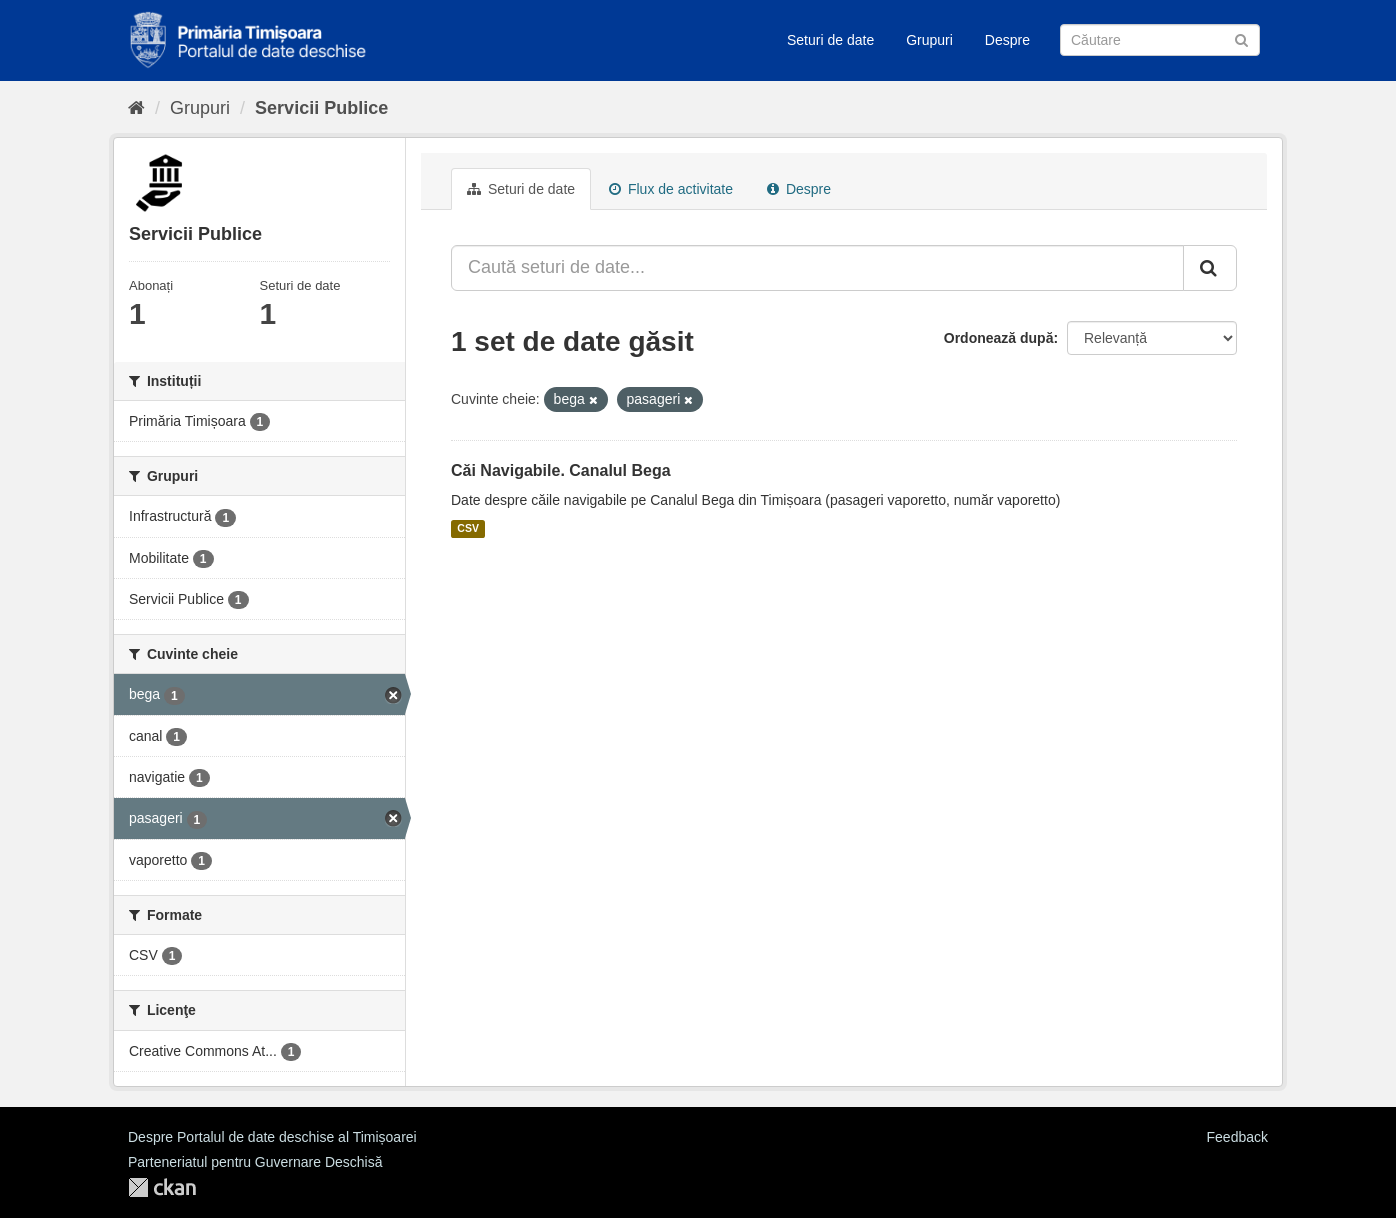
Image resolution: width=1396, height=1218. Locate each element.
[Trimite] (1241, 38)
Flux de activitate (671, 189)
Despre (1007, 40)
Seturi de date (830, 40)
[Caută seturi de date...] (817, 268)
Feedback (1237, 1137)
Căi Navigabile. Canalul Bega (561, 470)
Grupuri (929, 40)
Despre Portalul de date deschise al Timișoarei (272, 1137)
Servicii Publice (321, 108)
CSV (468, 529)
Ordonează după (999, 338)
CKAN (162, 1187)
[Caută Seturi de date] (1160, 40)
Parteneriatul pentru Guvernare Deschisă (255, 1162)
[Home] (136, 108)
